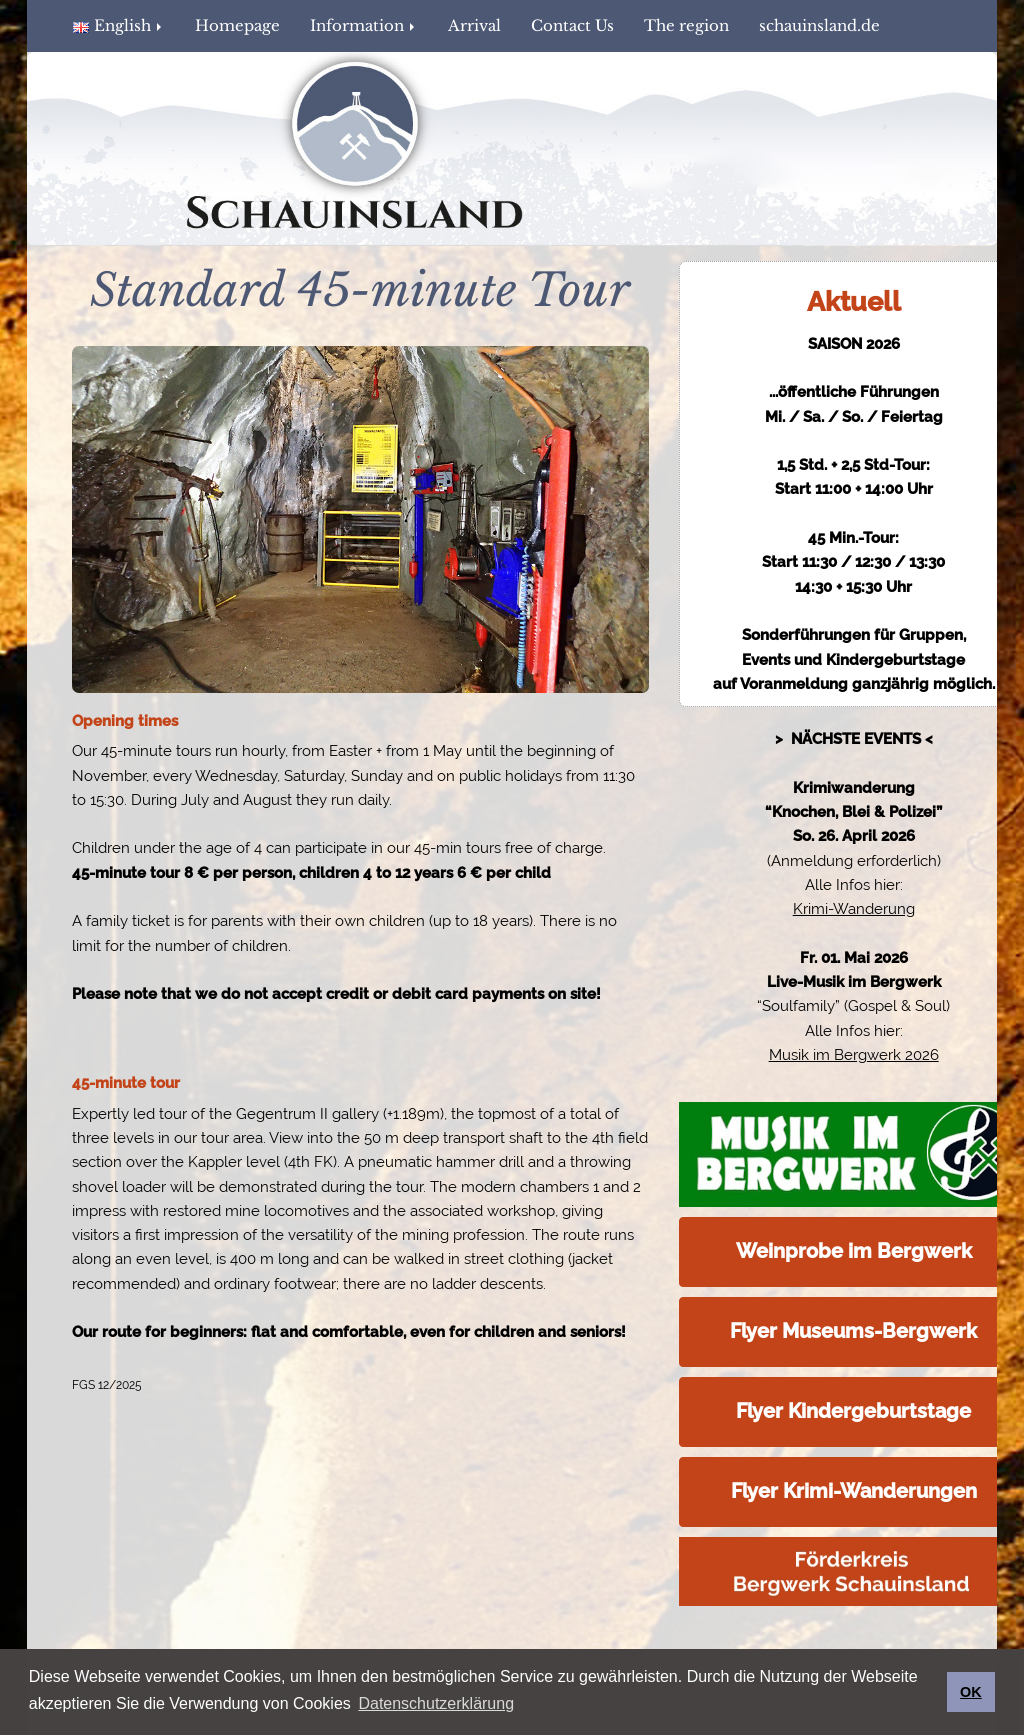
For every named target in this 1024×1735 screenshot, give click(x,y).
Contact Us (572, 25)
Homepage (237, 25)
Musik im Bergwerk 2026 (854, 1055)
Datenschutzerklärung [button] (436, 1703)
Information (364, 25)
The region (686, 25)
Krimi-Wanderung (854, 909)
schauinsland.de (819, 25)
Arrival (474, 25)
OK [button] (971, 1692)
